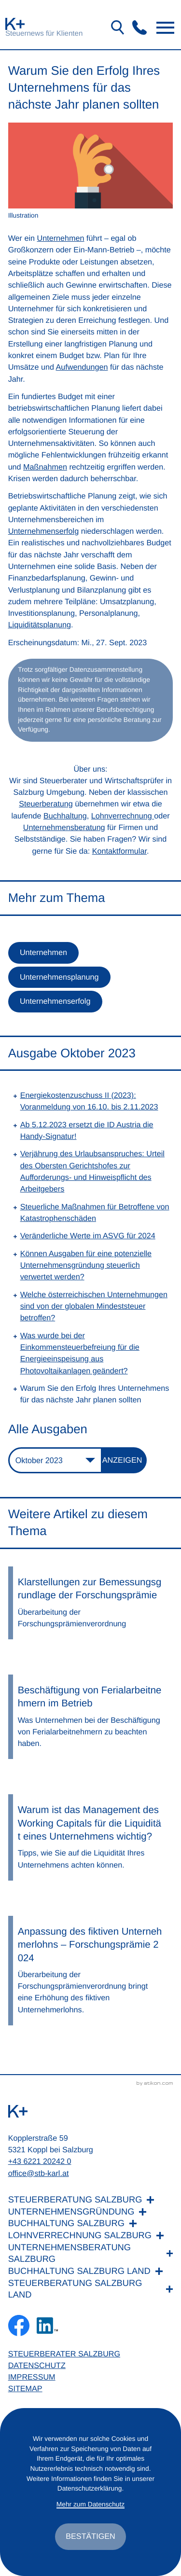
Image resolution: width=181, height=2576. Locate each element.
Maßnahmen (45, 467)
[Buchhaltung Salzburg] (90, 2223)
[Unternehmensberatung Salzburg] (90, 2253)
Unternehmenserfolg (43, 531)
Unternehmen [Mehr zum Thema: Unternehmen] (43, 952)
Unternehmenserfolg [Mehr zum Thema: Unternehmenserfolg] (55, 1001)
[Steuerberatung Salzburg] (90, 2200)
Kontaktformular (119, 851)
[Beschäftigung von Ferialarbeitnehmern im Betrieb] (90, 1717)
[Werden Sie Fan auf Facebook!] (18, 2325)
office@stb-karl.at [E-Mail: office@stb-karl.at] (38, 2173)
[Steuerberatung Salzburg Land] (90, 2289)
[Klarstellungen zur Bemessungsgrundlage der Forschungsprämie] (90, 1602)
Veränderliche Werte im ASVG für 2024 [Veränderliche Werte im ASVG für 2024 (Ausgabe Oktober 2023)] (87, 1236)
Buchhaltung (65, 816)
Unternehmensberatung (64, 827)
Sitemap (25, 2388)
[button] (139, 27)
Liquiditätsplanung (39, 625)
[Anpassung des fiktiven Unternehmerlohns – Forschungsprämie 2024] (90, 1970)
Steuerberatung (46, 804)
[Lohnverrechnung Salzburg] (90, 2236)
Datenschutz (37, 2365)
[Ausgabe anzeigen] (124, 1460)
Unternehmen (60, 238)
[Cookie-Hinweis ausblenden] (90, 2536)
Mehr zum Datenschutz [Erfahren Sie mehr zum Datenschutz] (90, 2504)
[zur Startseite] (15, 24)
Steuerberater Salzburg (64, 2354)
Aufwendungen (82, 367)
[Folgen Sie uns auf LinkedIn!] (47, 2325)
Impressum (32, 2377)
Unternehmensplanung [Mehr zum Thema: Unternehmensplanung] (59, 977)
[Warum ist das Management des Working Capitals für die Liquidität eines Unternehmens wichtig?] (90, 1837)
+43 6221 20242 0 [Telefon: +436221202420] (39, 2161)
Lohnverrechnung (122, 816)
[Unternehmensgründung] (90, 2212)
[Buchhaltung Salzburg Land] (90, 2271)
